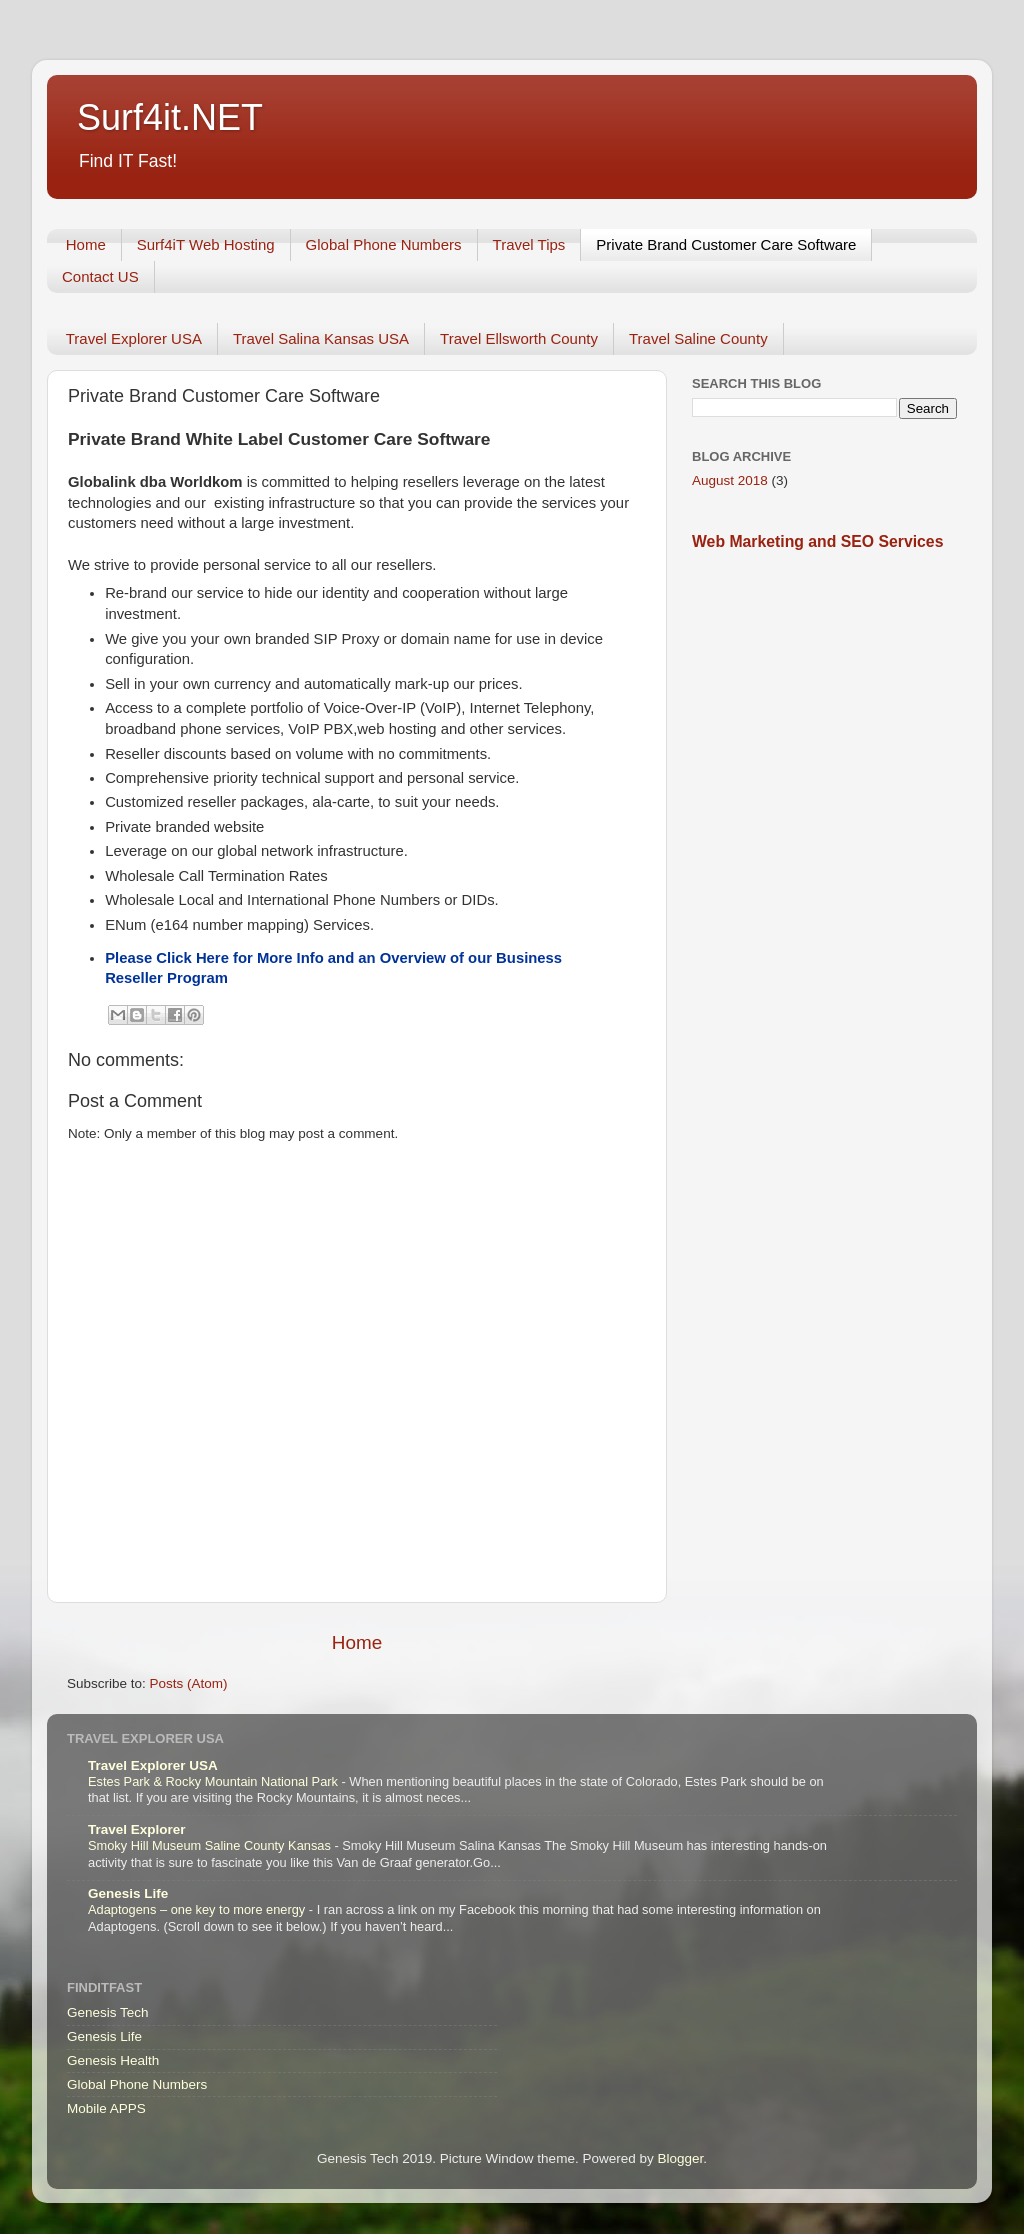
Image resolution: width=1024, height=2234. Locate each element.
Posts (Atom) (189, 1683)
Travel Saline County (698, 338)
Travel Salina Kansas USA (321, 338)
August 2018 (730, 480)
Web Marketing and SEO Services (817, 541)
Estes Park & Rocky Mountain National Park (215, 1781)
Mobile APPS (106, 2108)
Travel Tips (529, 244)
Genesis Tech (108, 2012)
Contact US (100, 276)
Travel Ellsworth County (519, 338)
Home (86, 244)
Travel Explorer (137, 1829)
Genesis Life (128, 1893)
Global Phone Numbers (384, 244)
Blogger (680, 2158)
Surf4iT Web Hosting (206, 244)
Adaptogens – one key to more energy (198, 1909)
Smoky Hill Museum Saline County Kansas (211, 1845)
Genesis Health (113, 2060)
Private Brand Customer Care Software (726, 244)
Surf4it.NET (170, 117)
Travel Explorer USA (134, 338)
